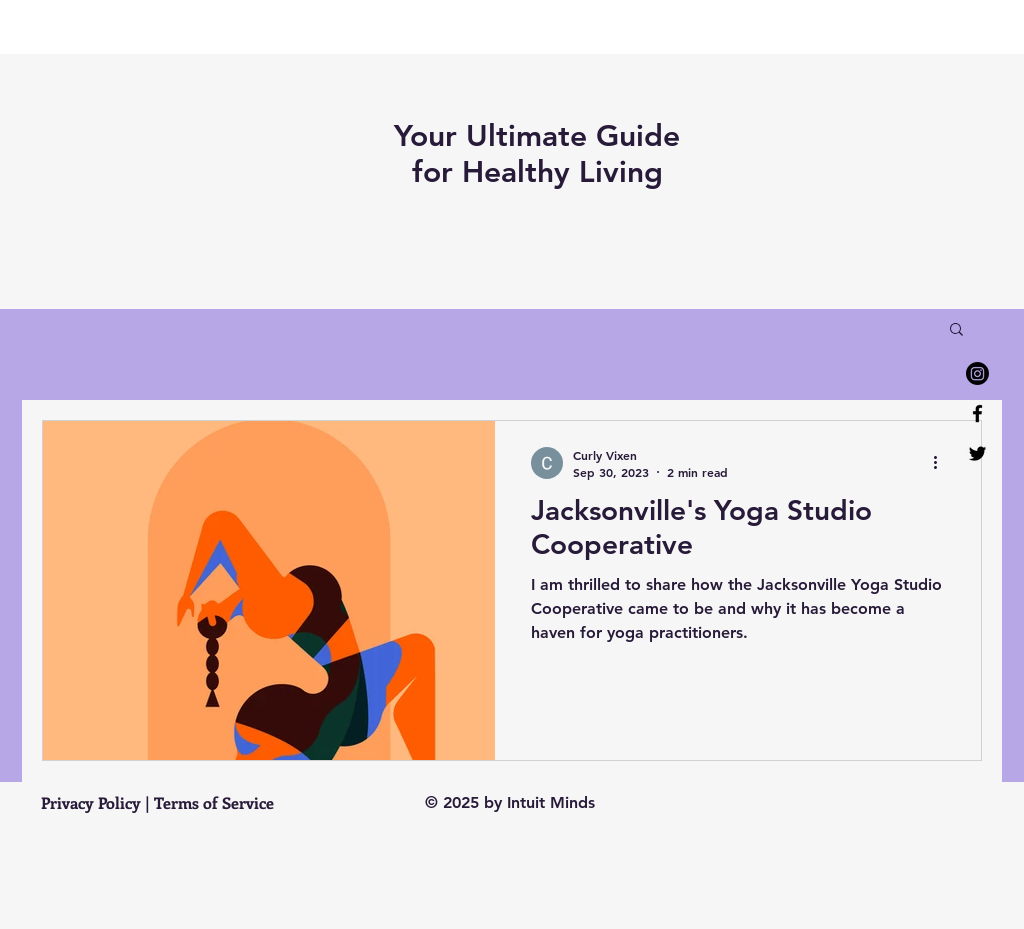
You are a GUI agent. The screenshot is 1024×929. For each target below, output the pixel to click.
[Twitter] (977, 453)
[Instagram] (977, 373)
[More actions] (942, 463)
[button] (956, 330)
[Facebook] (977, 413)
